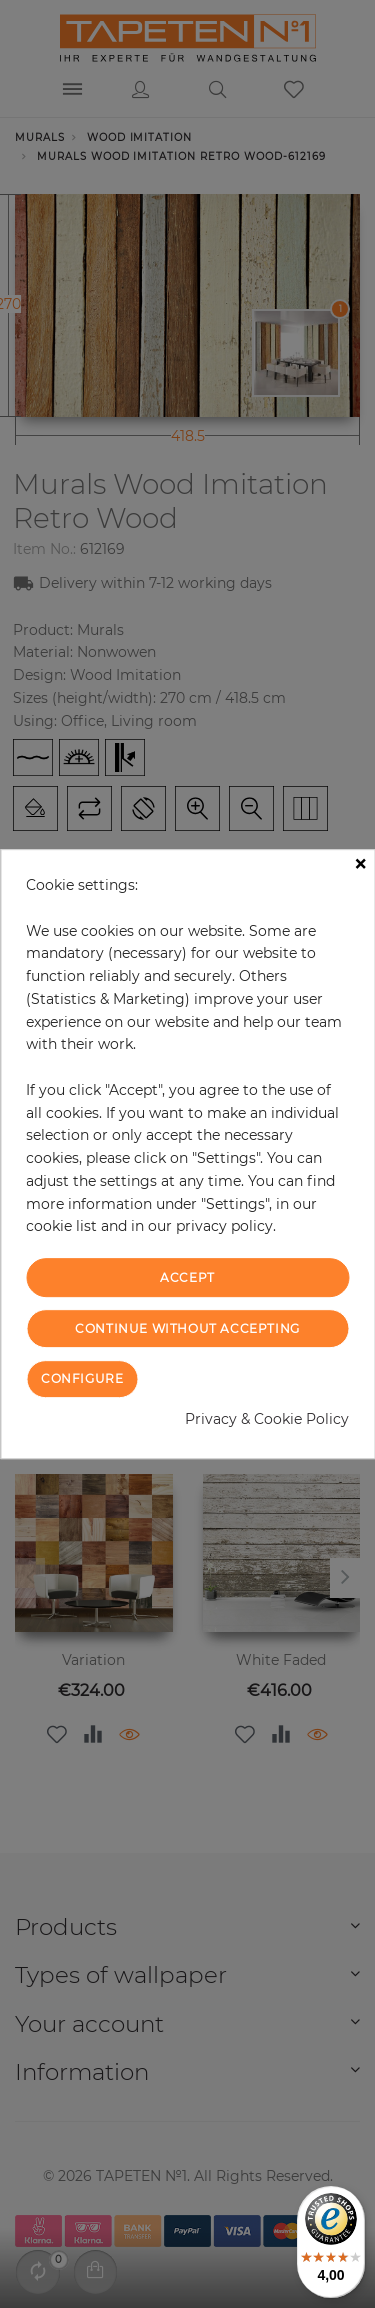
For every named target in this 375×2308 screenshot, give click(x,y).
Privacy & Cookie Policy (267, 1419)
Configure (82, 1378)
